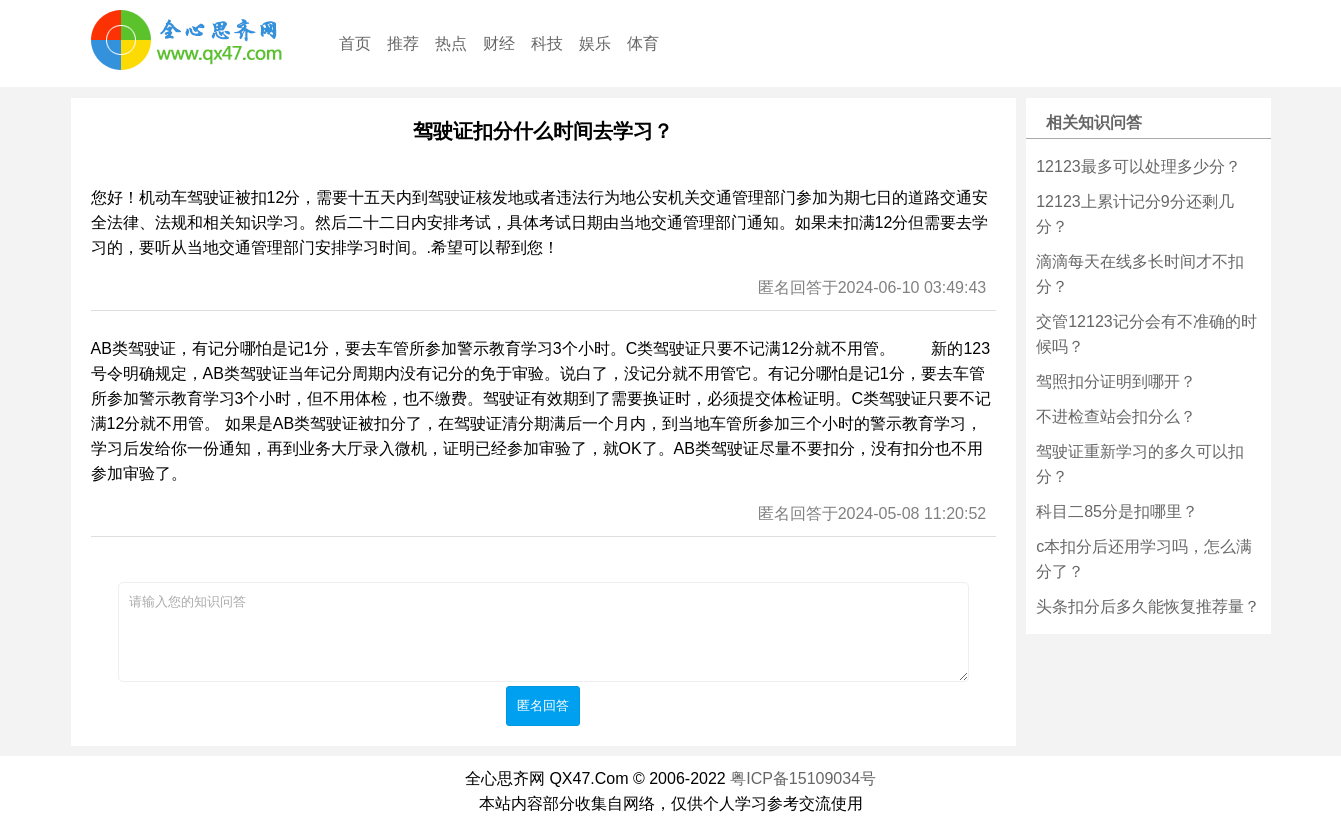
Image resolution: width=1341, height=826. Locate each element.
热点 (451, 43)
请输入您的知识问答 (543, 632)
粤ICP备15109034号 (803, 778)
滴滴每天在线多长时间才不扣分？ (1140, 274)
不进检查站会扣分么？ (1116, 416)
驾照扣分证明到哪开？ (1116, 381)
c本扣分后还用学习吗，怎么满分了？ (1144, 559)
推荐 (403, 43)
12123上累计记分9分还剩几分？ (1134, 214)
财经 (499, 43)
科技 (547, 43)
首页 (355, 43)
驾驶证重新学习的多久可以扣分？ (1140, 464)
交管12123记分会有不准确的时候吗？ (1146, 334)
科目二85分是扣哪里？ (1117, 511)
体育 (643, 43)
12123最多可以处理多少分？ (1138, 166)
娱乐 (595, 43)
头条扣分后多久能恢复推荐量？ (1148, 606)
